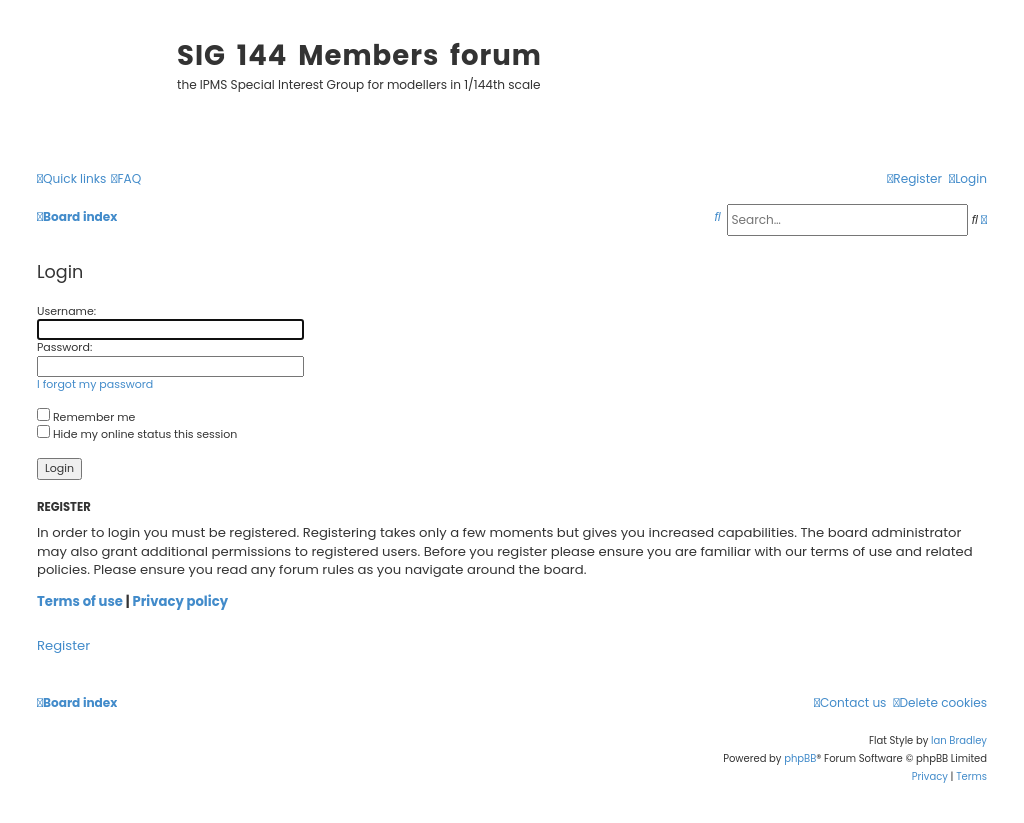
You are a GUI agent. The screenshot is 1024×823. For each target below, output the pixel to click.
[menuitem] (126, 179)
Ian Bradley (959, 740)
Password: (64, 347)
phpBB (800, 758)
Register (63, 646)
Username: (66, 311)
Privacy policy (180, 602)
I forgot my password (95, 384)
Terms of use (80, 602)
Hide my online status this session (137, 434)
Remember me (86, 417)
